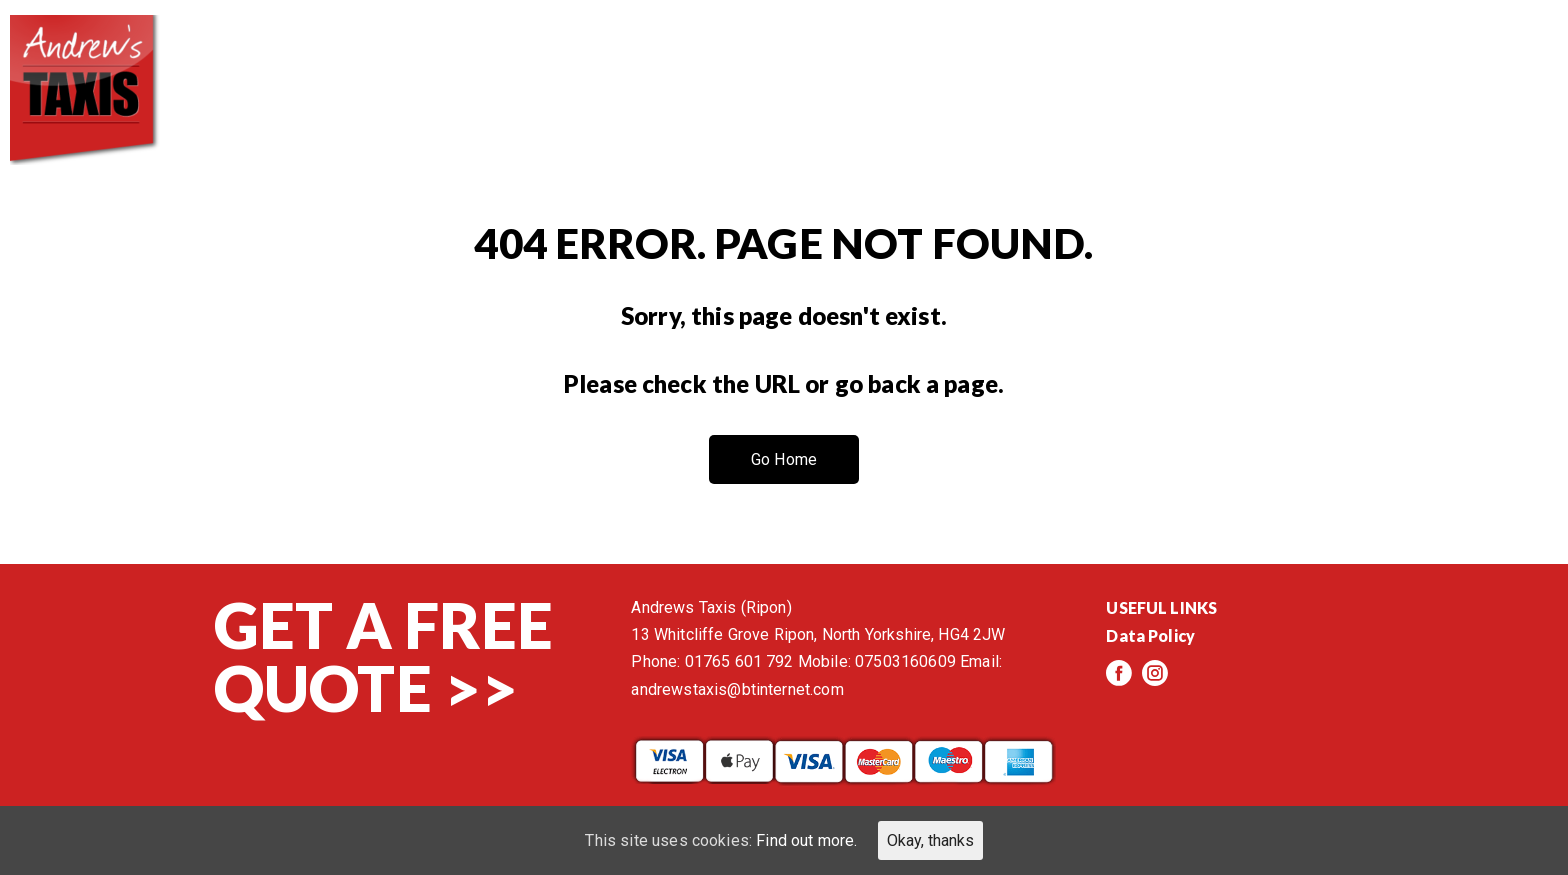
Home (769, 60)
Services (1034, 60)
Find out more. (806, 840)
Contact (1487, 60)
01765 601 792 (739, 661)
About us (894, 60)
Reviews (1168, 60)
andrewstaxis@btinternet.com (737, 689)
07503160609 (905, 661)
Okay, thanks (930, 840)
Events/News (1325, 60)
